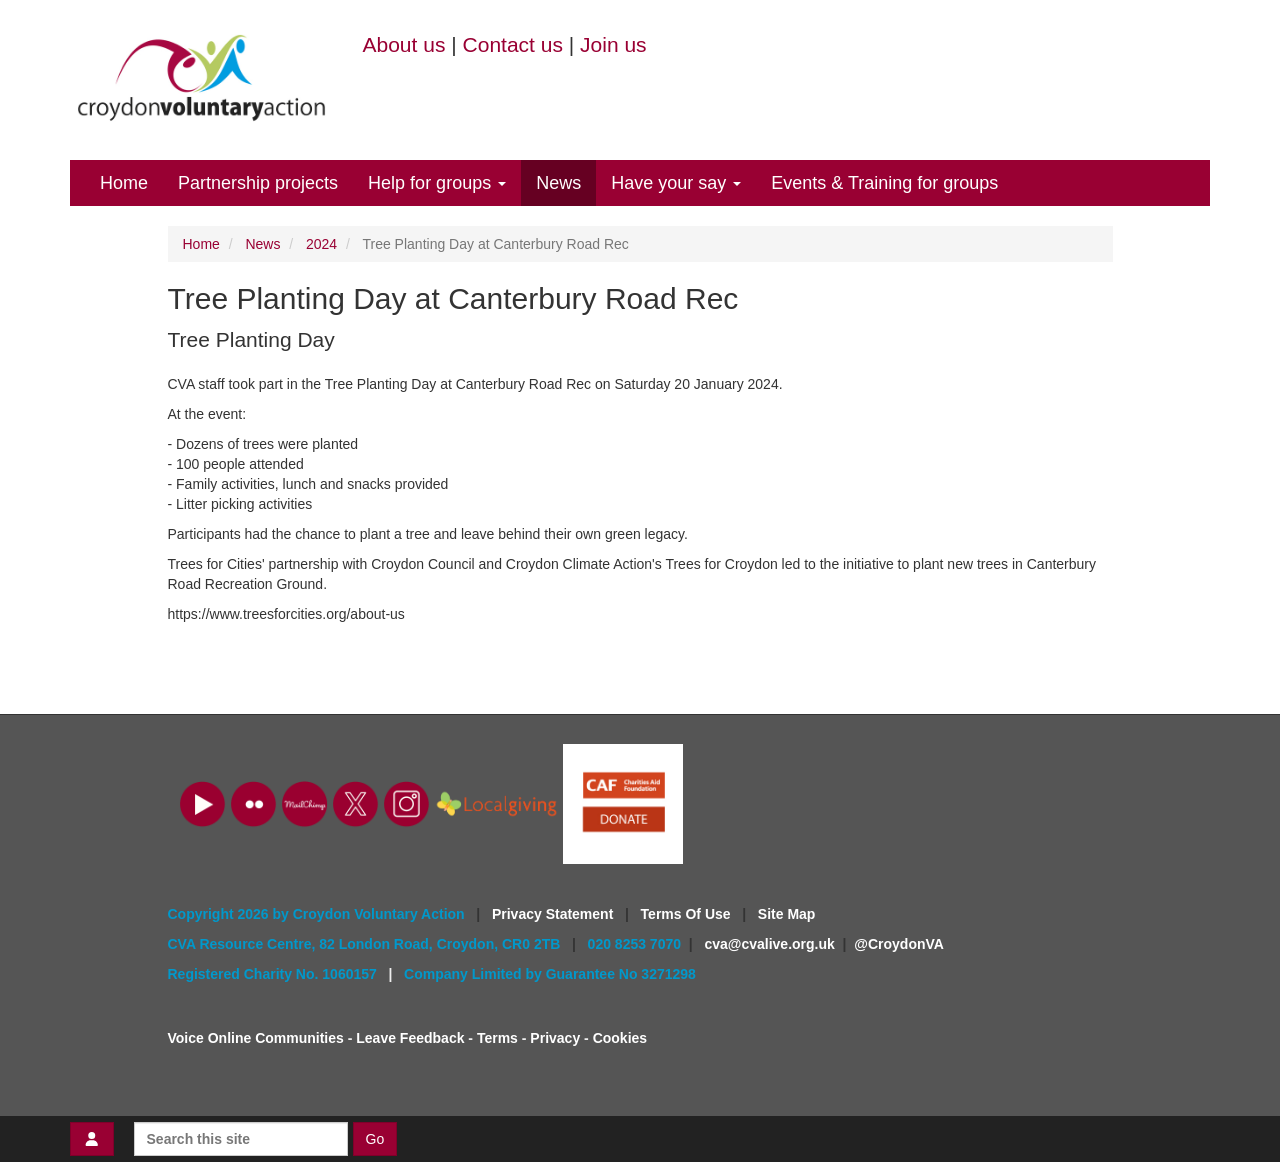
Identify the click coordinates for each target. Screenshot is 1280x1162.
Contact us (513, 44)
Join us (613, 44)
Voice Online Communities (256, 1038)
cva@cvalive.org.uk (769, 944)
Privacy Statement (554, 914)
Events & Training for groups (884, 183)
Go (375, 1139)
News (558, 183)
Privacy (555, 1038)
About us (404, 44)
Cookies (620, 1038)
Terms (497, 1038)
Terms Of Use (688, 914)
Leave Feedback (410, 1038)
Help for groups (437, 183)
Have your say (676, 183)
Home (124, 183)
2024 (321, 244)
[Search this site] (241, 1139)
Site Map (787, 914)
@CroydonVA (899, 944)
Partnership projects (258, 183)
